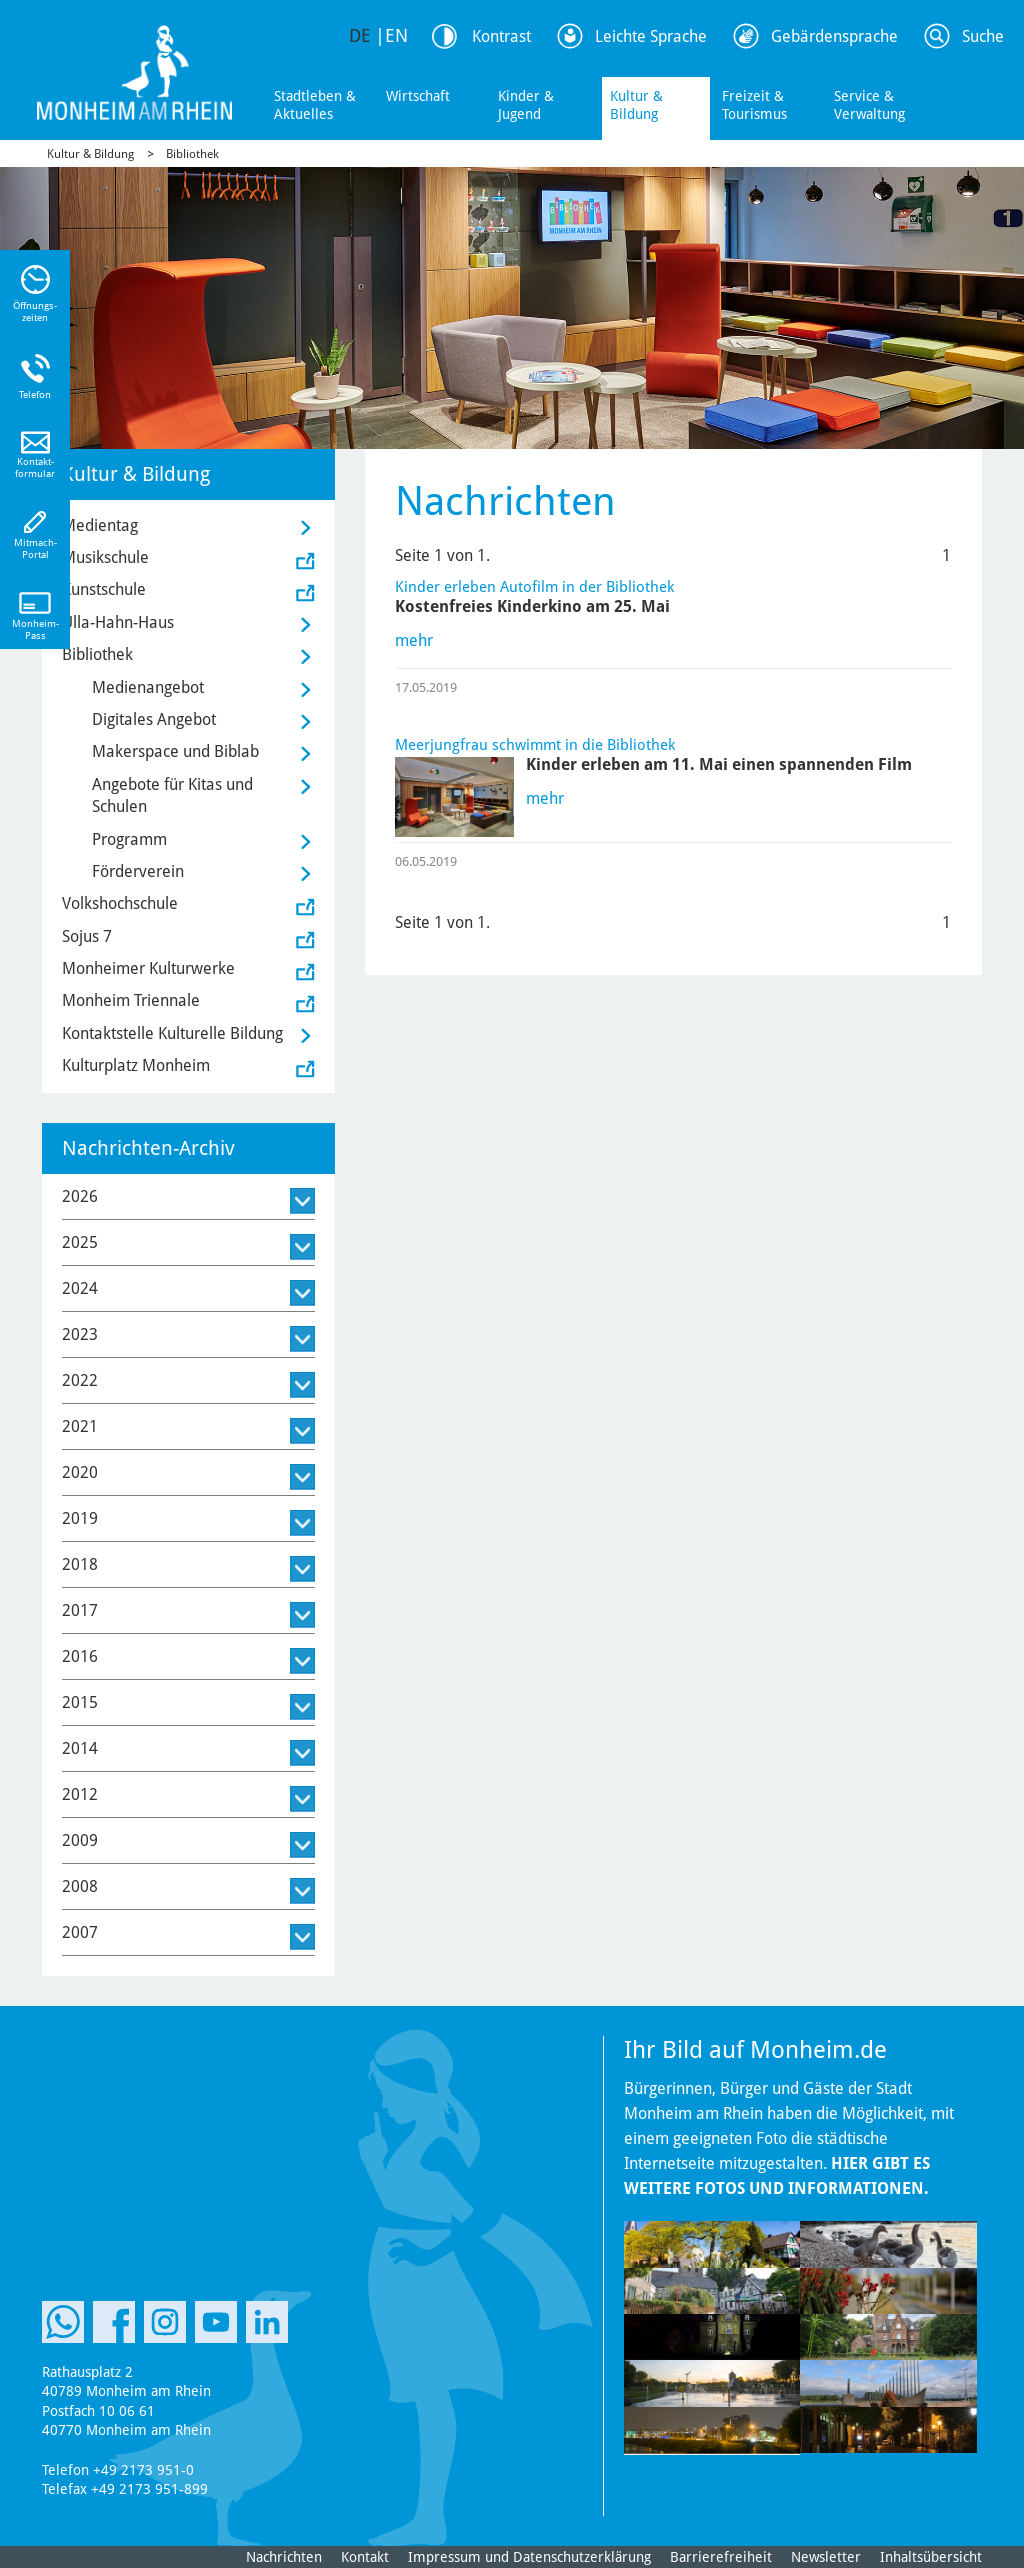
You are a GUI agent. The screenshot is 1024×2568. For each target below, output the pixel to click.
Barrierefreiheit (721, 2557)
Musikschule (105, 557)
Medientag (100, 525)
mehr (414, 640)
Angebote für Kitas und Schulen (172, 795)
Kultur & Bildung (636, 105)
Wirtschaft (418, 96)
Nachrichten (284, 2557)
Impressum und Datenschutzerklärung (529, 2557)
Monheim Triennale (131, 1000)
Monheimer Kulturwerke (148, 968)
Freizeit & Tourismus (754, 105)
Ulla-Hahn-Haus (118, 622)
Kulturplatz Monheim (136, 1065)
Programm (129, 839)
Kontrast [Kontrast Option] (501, 36)
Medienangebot (148, 687)
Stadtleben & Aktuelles (315, 105)
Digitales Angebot (154, 719)
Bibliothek (192, 154)
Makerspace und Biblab (175, 751)
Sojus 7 (87, 936)
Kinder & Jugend (526, 105)
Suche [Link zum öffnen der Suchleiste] (983, 36)
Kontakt (365, 2557)
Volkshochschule (120, 903)
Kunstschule (104, 589)
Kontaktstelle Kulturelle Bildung (172, 1033)
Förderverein (138, 871)
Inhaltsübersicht (931, 2557)
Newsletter (826, 2557)
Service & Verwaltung (869, 105)
